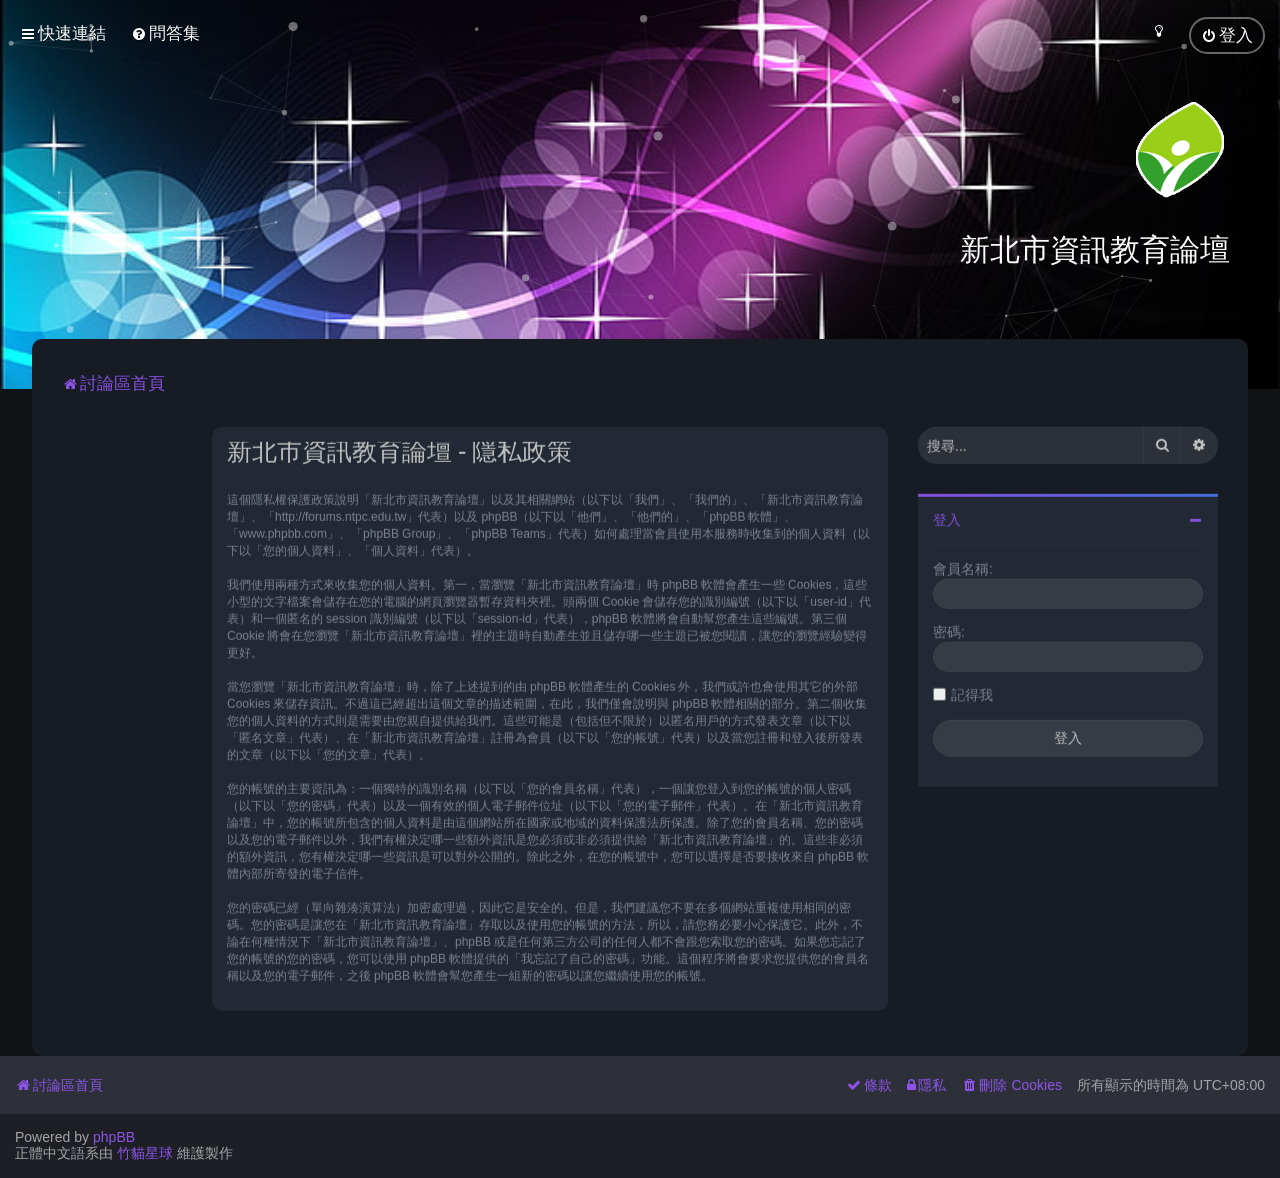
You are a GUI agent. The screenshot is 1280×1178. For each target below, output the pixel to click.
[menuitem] (165, 33)
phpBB (114, 1137)
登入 (947, 518)
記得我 (972, 693)
